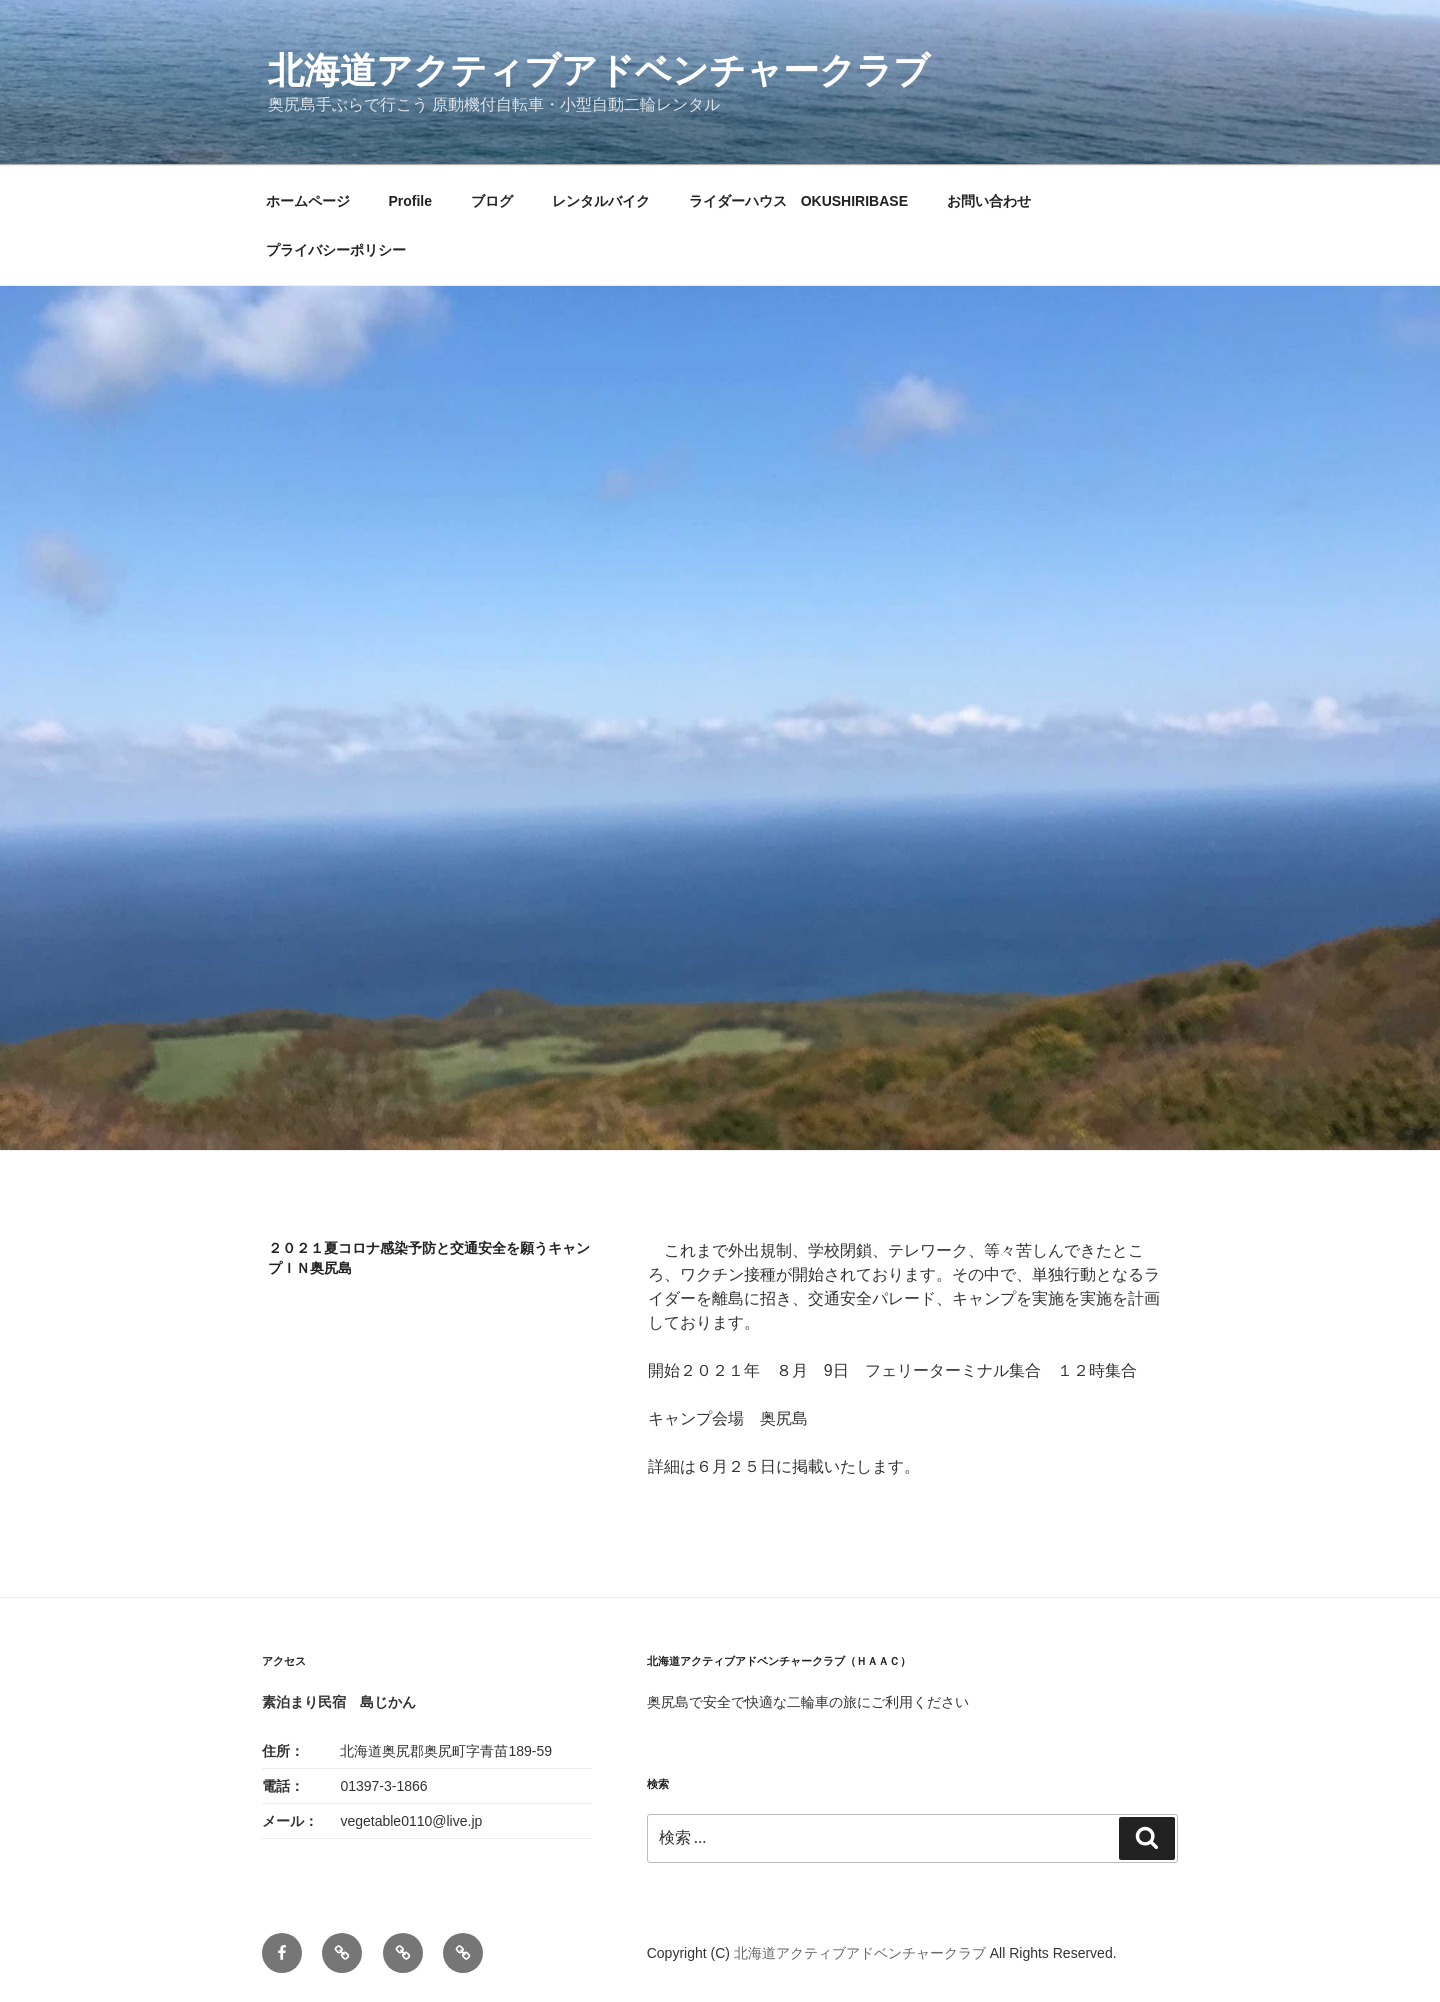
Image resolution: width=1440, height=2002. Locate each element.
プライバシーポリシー (336, 250)
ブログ (492, 201)
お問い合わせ (989, 201)
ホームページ (308, 201)
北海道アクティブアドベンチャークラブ (599, 70)
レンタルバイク (601, 201)
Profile (410, 201)
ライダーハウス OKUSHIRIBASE (798, 201)
